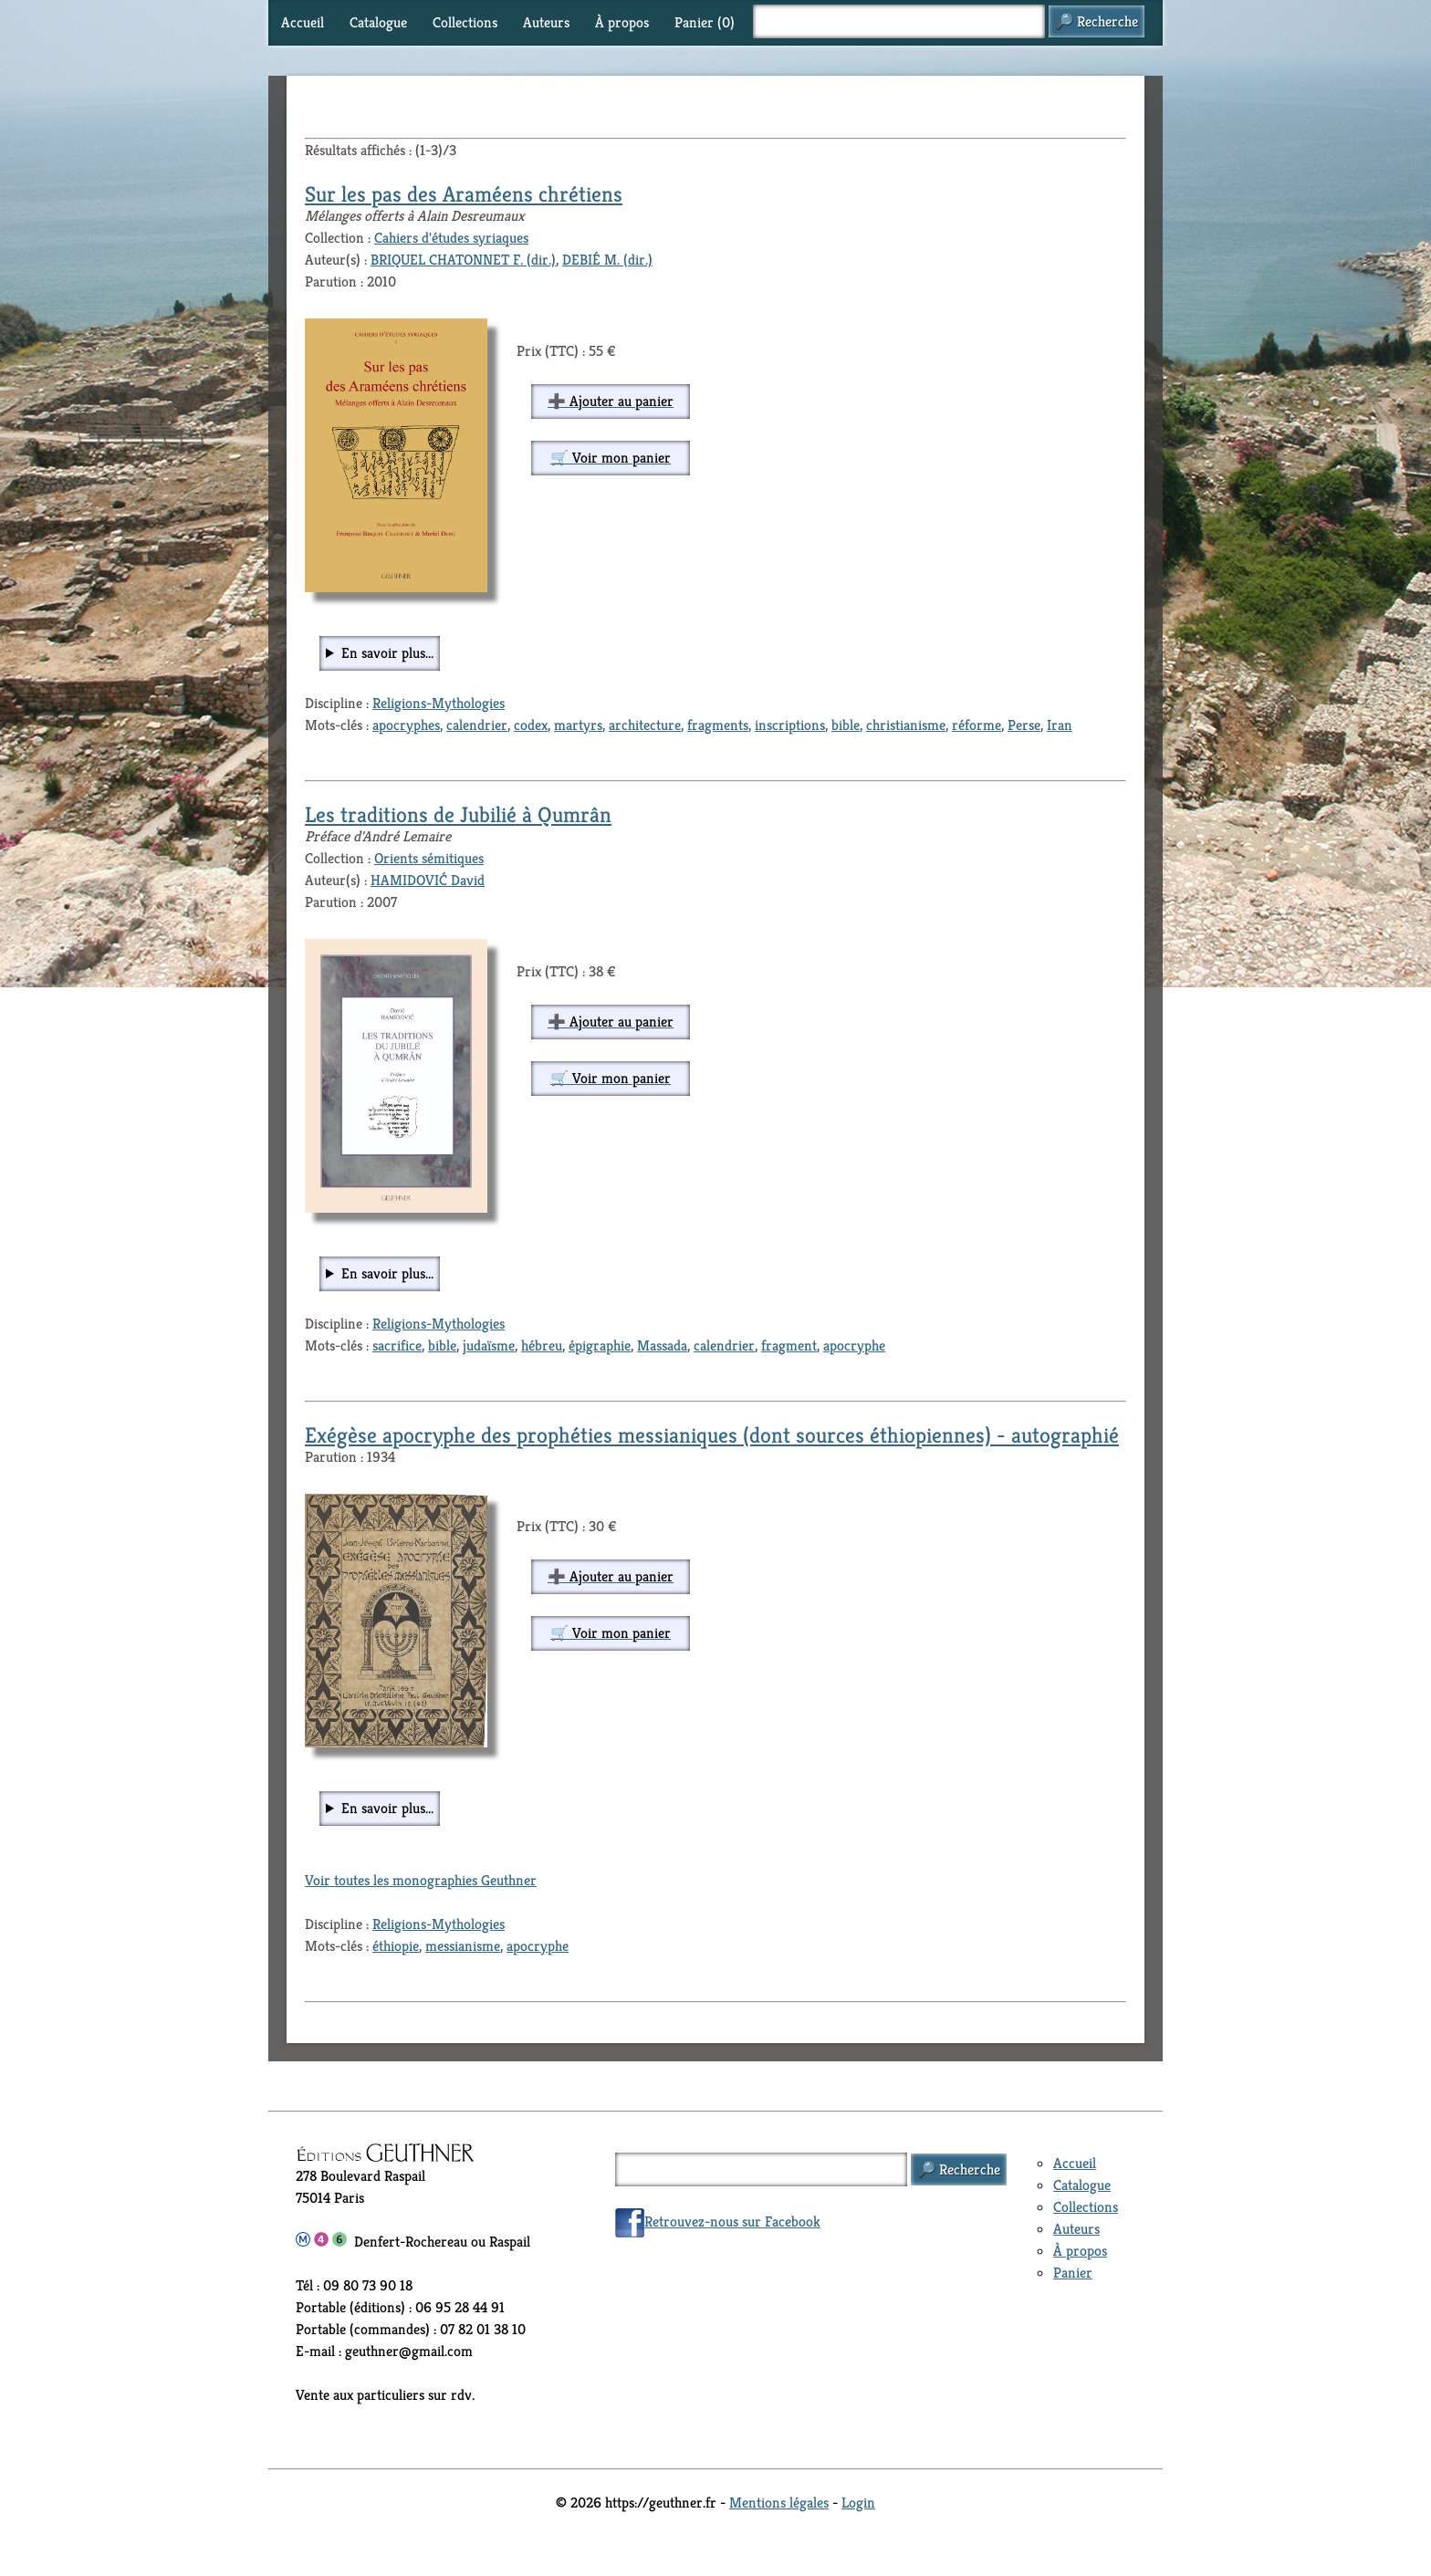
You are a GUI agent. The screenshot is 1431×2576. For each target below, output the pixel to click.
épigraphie (600, 1345)
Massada (662, 1345)
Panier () (704, 22)
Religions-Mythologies (438, 703)
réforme (976, 725)
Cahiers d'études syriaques (451, 237)
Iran (1059, 725)
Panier (1072, 2272)
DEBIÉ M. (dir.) (607, 259)
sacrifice (397, 1345)
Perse (1024, 725)
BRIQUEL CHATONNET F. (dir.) (463, 259)
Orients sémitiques (429, 858)
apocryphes (406, 725)
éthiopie (395, 1945)
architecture (645, 725)
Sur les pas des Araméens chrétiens (463, 194)
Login (858, 2502)
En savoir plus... (387, 652)
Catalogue (378, 22)
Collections (465, 22)
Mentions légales (779, 2502)
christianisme (905, 725)
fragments (717, 725)
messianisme (462, 1945)
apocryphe (854, 1345)
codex (531, 725)
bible (845, 725)
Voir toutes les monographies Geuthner (421, 1880)
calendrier (476, 725)
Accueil (302, 22)
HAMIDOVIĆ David (428, 880)
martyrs (578, 725)
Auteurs (546, 22)
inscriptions (790, 725)
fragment (789, 1345)
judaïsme (489, 1345)
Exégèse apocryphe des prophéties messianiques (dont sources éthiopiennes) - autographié (712, 1435)
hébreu (541, 1345)
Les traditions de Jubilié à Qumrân (458, 815)
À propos (622, 22)
